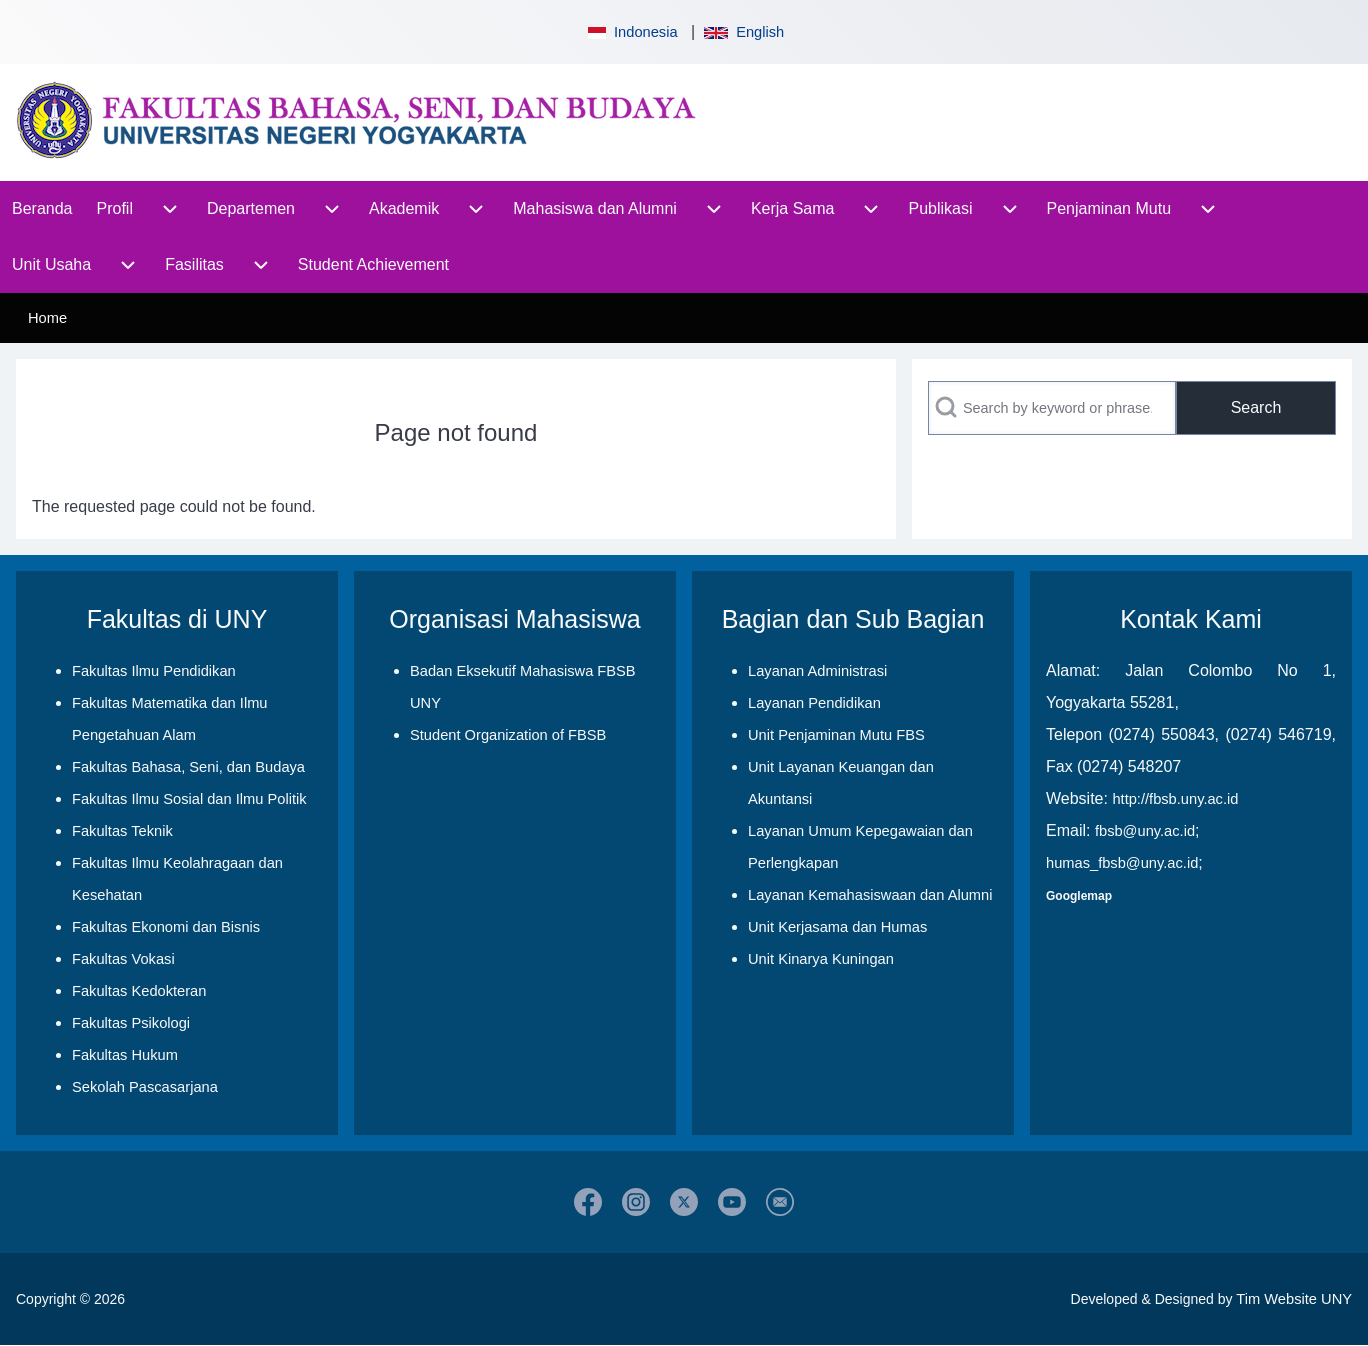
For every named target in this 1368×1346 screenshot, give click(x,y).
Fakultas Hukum (125, 1055)
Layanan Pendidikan (814, 703)
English (744, 32)
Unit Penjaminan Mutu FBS (836, 735)
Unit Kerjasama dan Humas (837, 927)
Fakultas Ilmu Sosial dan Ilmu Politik (189, 799)
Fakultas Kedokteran (139, 991)
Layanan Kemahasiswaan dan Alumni (870, 895)
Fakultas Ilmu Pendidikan (154, 671)
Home (47, 318)
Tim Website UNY (1294, 1299)
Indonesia (631, 32)
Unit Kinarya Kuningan (821, 959)
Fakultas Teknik (122, 831)
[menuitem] (42, 209)
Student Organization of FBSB (508, 735)
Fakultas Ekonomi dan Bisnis (166, 927)
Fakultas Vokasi (123, 959)
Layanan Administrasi (817, 671)
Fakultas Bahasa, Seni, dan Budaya (188, 767)
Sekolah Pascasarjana (145, 1087)
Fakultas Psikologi (131, 1023)
